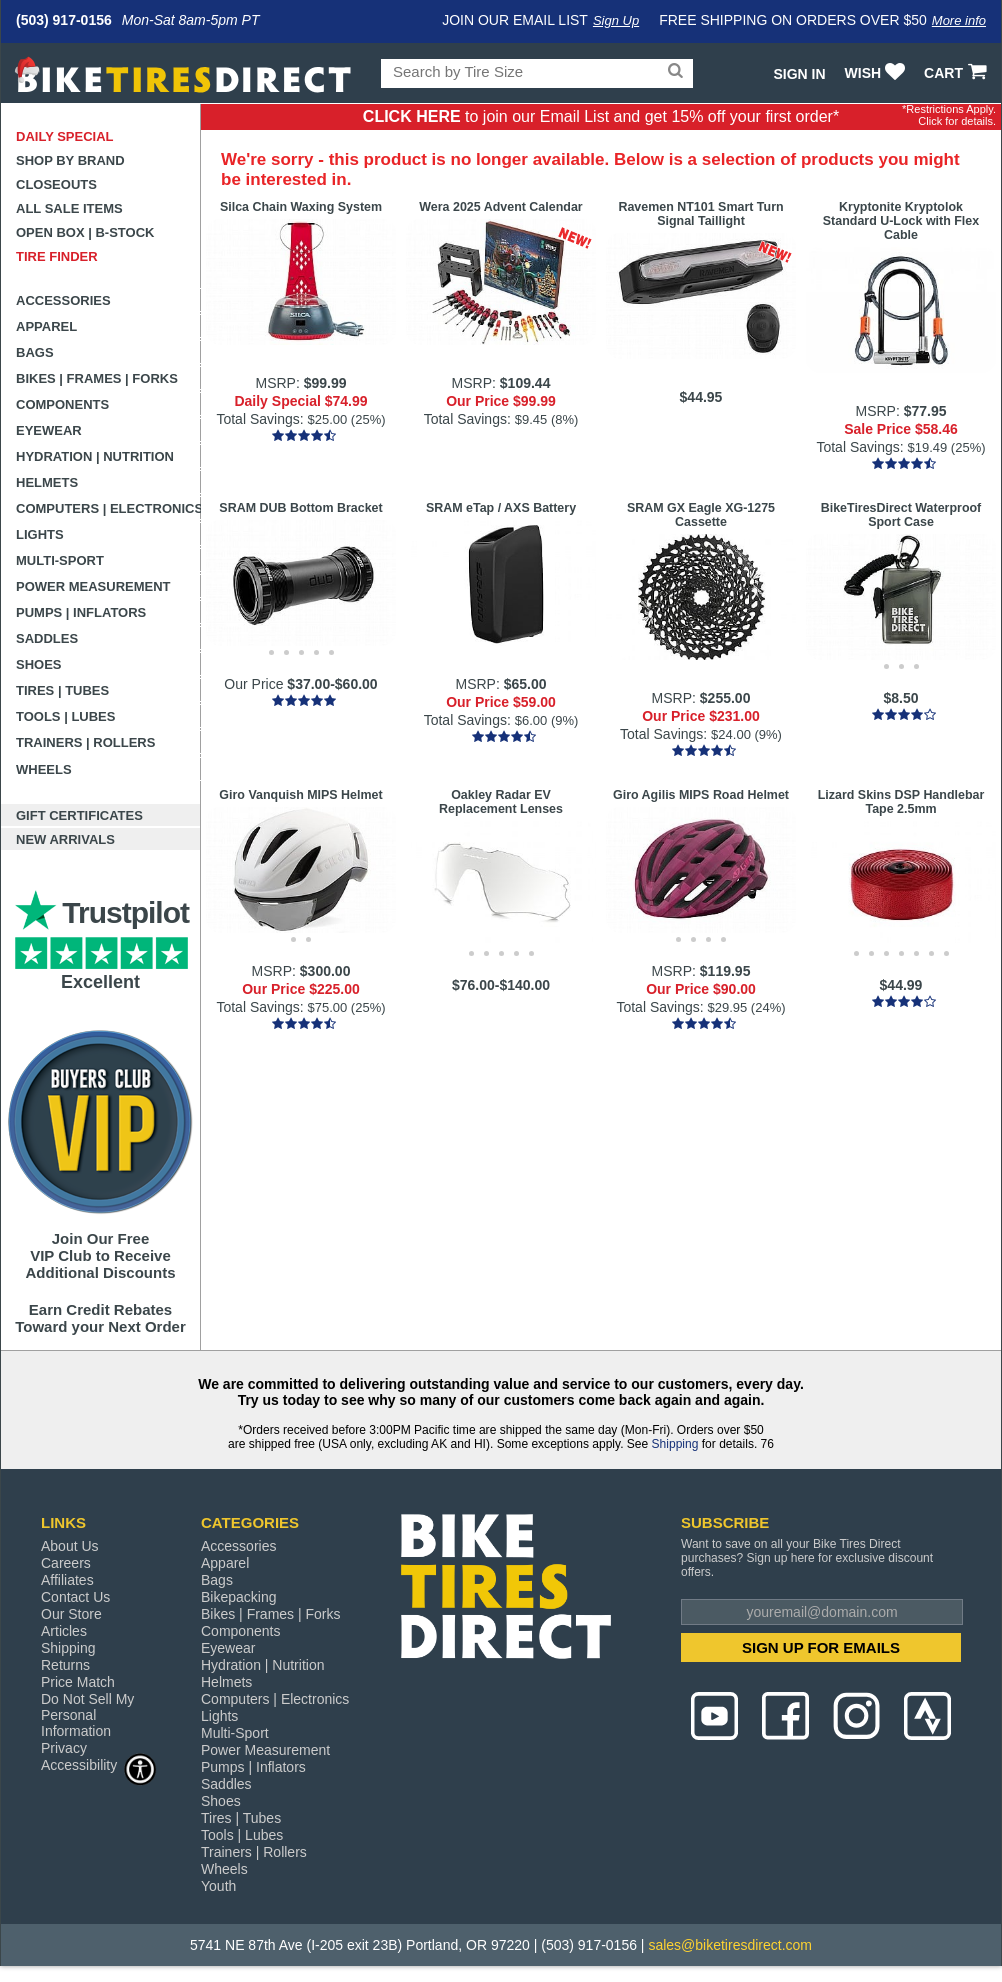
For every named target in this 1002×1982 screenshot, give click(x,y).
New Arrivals (65, 839)
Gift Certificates (79, 815)
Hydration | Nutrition (95, 456)
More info (959, 20)
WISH (877, 73)
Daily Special (65, 136)
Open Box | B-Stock (85, 232)
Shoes (39, 664)
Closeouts (56, 184)
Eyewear (49, 430)
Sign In (799, 74)
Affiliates (67, 1580)
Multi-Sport (60, 560)
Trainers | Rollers (85, 742)
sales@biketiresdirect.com (730, 1945)
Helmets (47, 482)
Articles (64, 1631)
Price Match (78, 1682)
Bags (35, 352)
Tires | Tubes (62, 690)
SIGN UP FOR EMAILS (821, 1647)
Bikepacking (239, 1597)
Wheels (44, 769)
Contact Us (75, 1597)
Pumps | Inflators (81, 612)
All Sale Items (69, 208)
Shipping (675, 1444)
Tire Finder (57, 256)
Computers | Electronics (108, 508)
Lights (40, 534)
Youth (218, 1886)
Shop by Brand (70, 160)
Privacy (64, 1748)
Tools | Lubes (65, 716)
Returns (65, 1665)
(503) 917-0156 (64, 20)
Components (62, 404)
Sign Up (616, 20)
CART (957, 73)
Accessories (63, 300)
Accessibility (99, 1764)
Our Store (71, 1614)
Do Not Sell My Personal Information (87, 1715)
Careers (66, 1563)
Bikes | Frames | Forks (97, 378)
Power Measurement (93, 586)
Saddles (47, 638)
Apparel (46, 326)
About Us (70, 1546)
